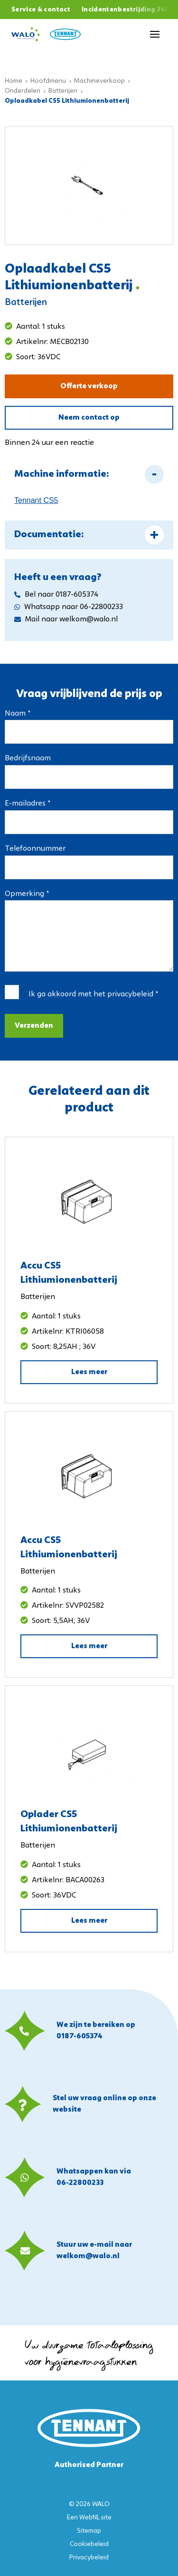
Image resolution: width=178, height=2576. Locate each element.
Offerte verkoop (89, 386)
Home (13, 81)
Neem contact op (89, 418)
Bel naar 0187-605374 (56, 595)
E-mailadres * (27, 803)
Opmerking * (27, 894)
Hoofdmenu (48, 81)
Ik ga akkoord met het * (93, 994)
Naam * (17, 714)
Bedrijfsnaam (28, 758)
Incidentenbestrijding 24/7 (127, 9)
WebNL (89, 2517)
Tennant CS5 (36, 500)
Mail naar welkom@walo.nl (66, 619)
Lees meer (89, 1372)
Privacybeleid (89, 2557)
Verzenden (34, 1026)
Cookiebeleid (89, 2544)
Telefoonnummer (35, 849)
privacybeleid (130, 994)
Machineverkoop (99, 81)
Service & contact (40, 9)
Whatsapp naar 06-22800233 (68, 607)
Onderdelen (22, 91)
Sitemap (89, 2531)
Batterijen (62, 91)
